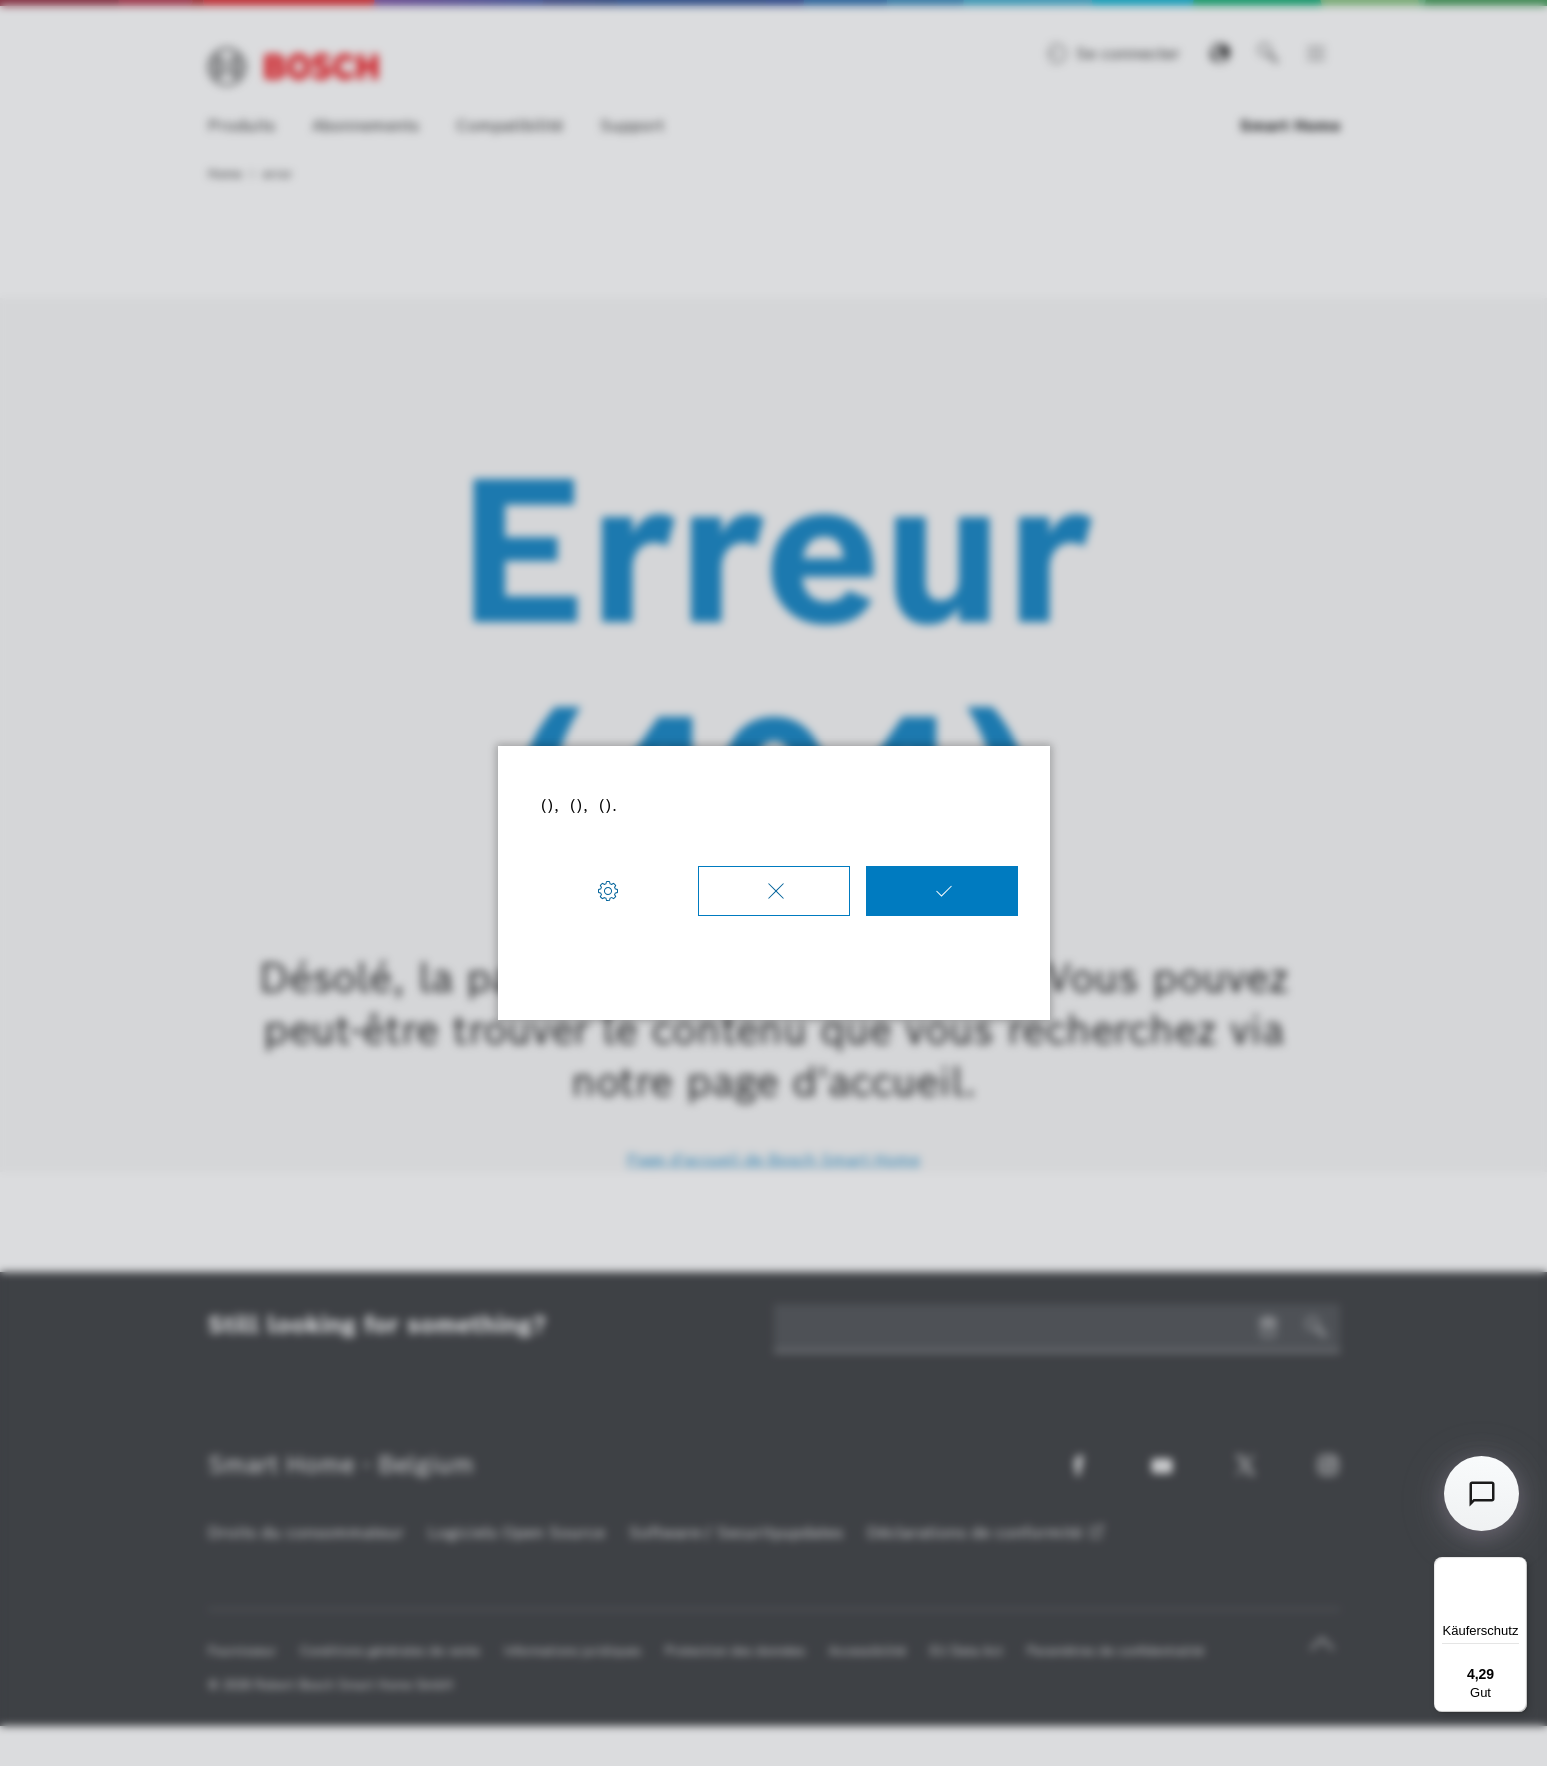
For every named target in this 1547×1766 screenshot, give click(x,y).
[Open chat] (1481, 1493)
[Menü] (1515, 1569)
